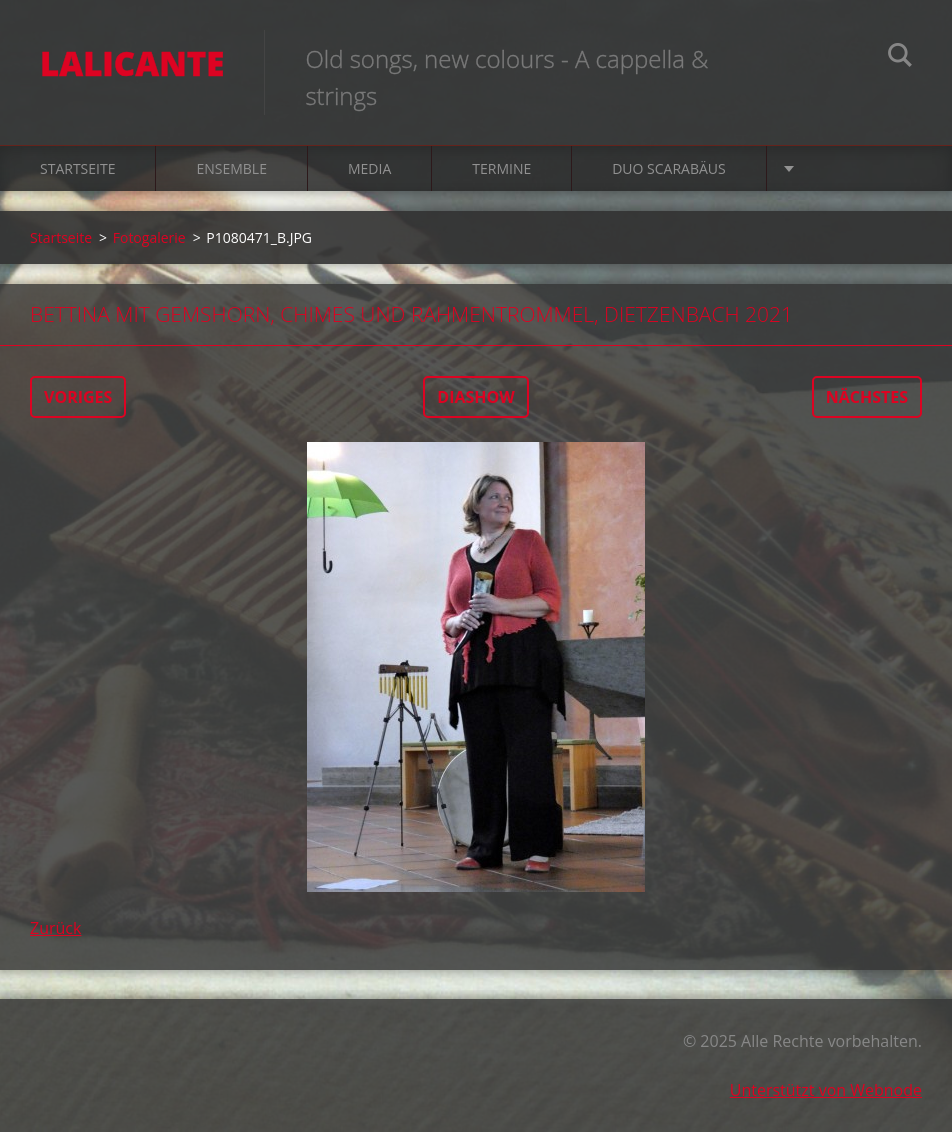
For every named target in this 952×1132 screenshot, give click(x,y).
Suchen (900, 58)
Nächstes (867, 397)
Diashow (475, 397)
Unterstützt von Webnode (826, 1090)
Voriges (78, 397)
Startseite (77, 168)
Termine (501, 168)
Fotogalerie (149, 237)
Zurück (55, 928)
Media (369, 168)
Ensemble (231, 168)
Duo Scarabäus (669, 168)
